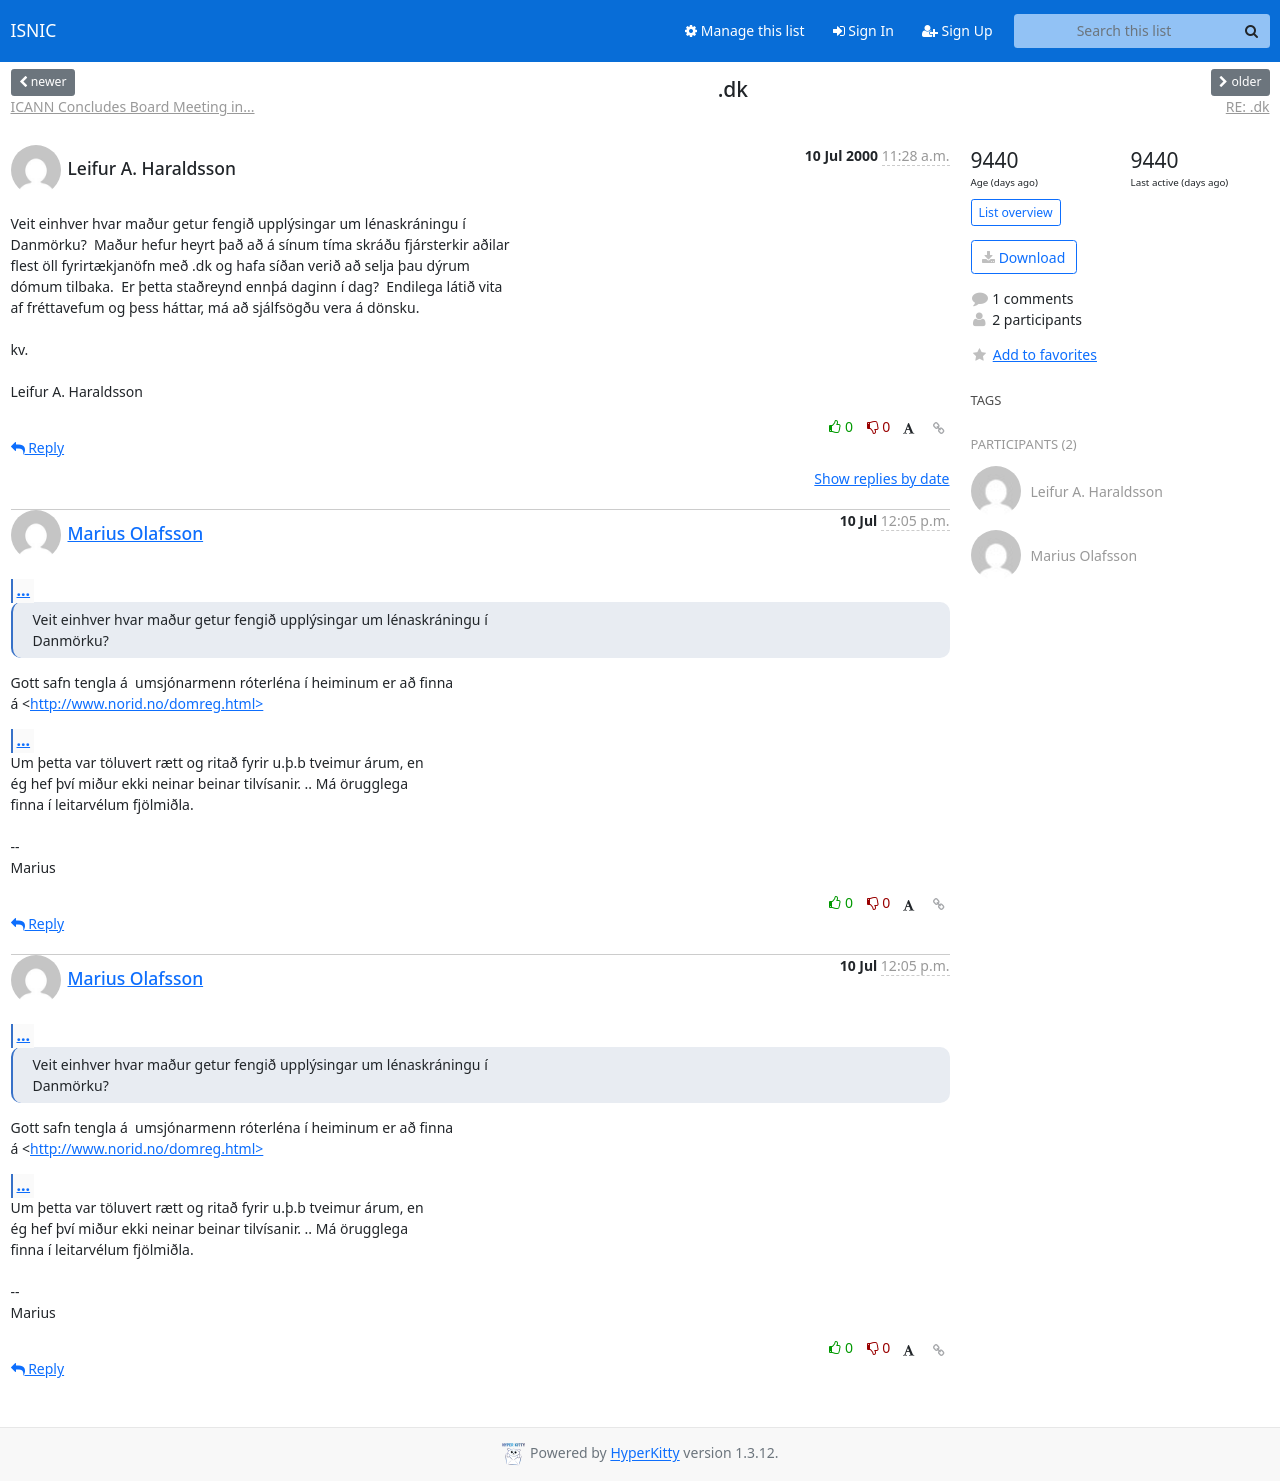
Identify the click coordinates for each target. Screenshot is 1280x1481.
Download (1023, 257)
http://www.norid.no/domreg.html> (146, 703)
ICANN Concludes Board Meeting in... (133, 106)
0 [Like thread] (842, 426)
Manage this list (745, 30)
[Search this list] (1124, 31)
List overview (1016, 212)
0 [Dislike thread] (879, 426)
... (24, 590)
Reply (38, 447)
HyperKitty (644, 1453)
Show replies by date (881, 478)
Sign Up (957, 30)
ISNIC (34, 31)
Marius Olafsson (136, 533)
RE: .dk (1248, 106)
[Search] (1252, 31)
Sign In (863, 30)
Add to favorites (1034, 354)
